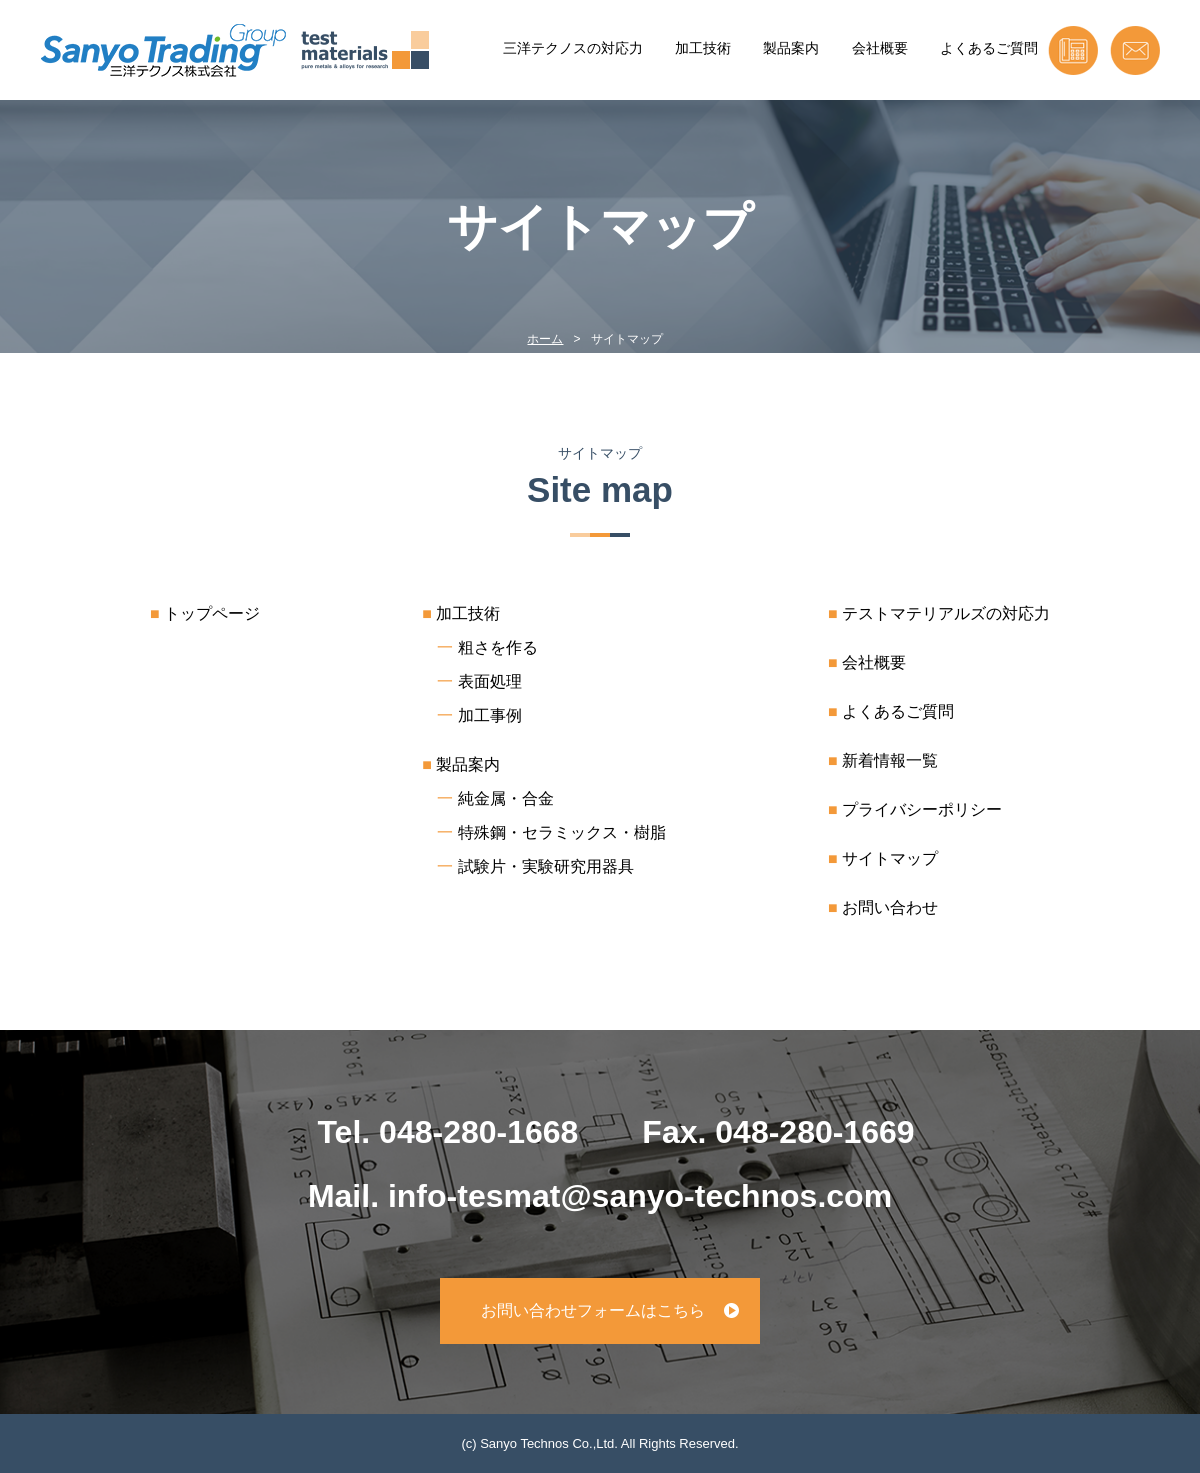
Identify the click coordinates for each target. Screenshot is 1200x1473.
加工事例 (490, 715)
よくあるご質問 (989, 48)
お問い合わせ (890, 907)
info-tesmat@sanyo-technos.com (640, 1196)
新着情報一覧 (890, 760)
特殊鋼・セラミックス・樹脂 (562, 832)
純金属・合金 (506, 798)
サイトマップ (890, 858)
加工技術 (703, 48)
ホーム (545, 339)
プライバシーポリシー (922, 809)
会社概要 (880, 48)
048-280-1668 (478, 1132)
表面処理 (490, 681)
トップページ (212, 613)
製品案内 (791, 48)
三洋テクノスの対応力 (573, 48)
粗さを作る (498, 647)
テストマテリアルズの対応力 (946, 613)
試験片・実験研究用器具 (546, 866)
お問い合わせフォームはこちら (593, 1310)
